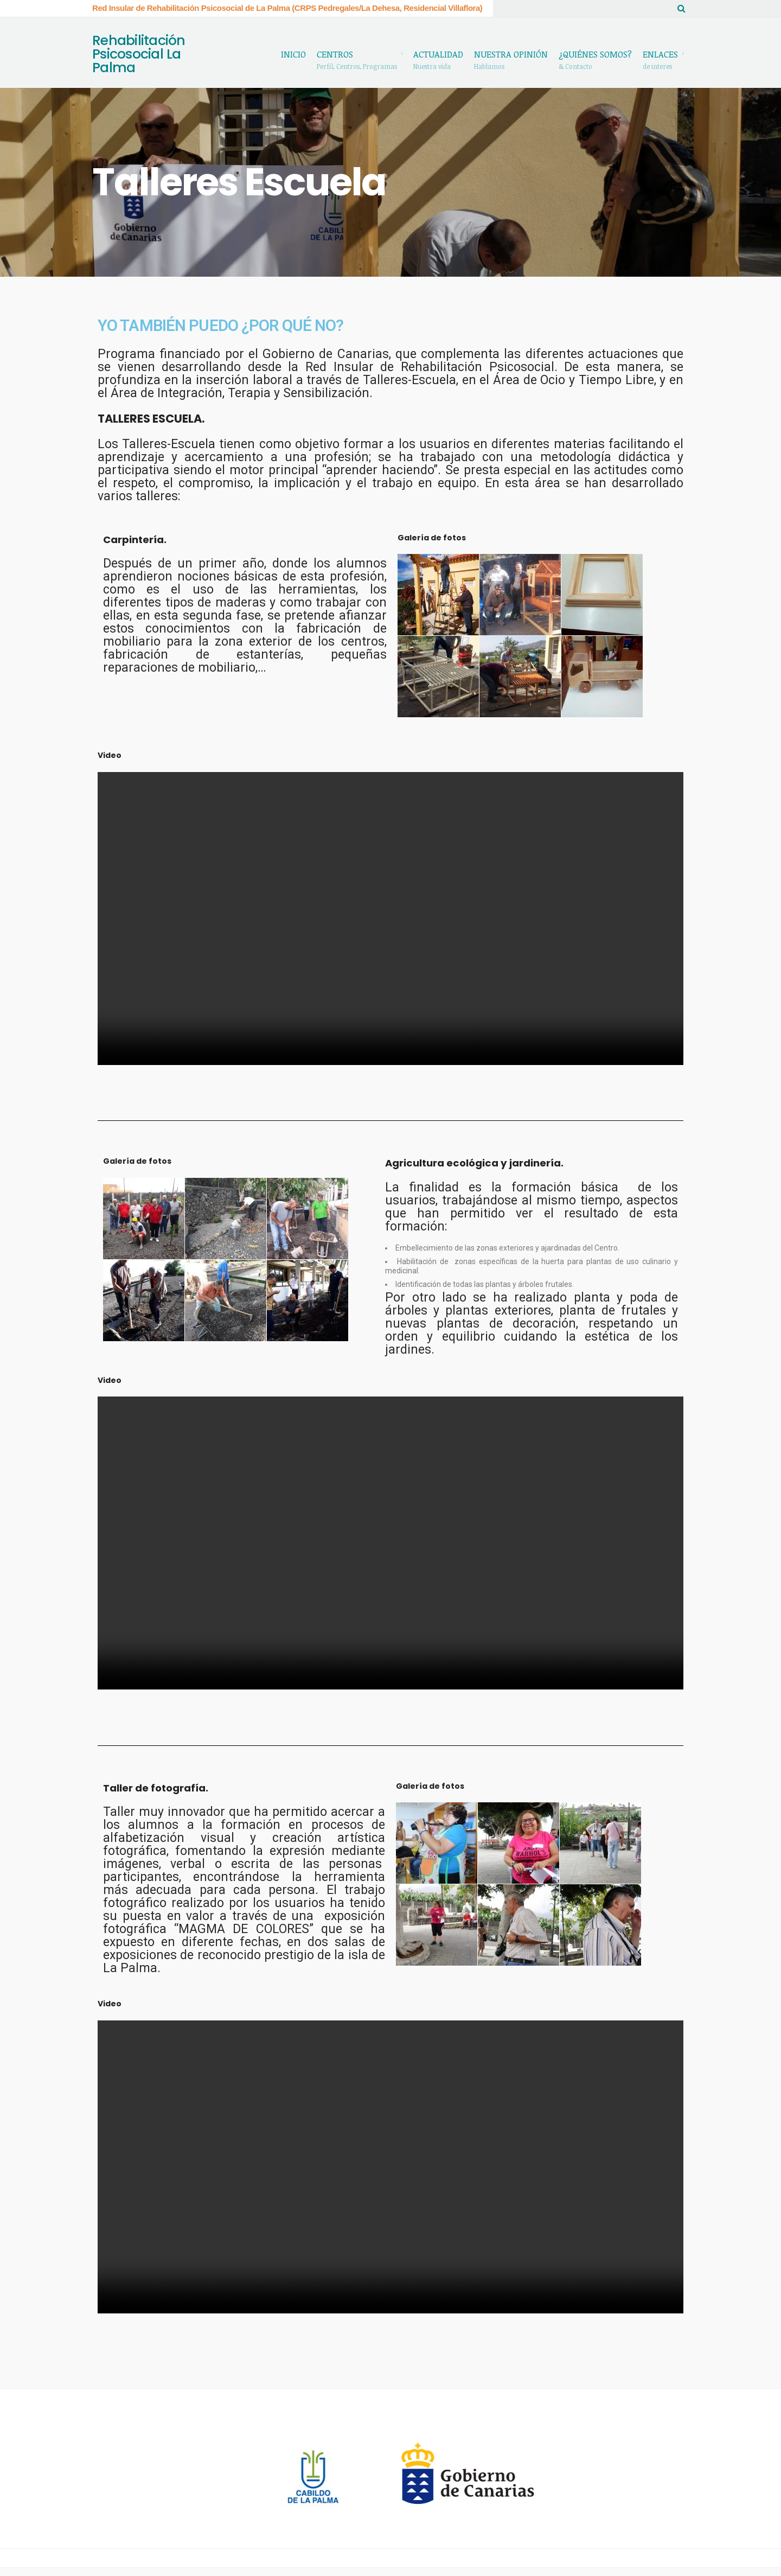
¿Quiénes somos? (595, 59)
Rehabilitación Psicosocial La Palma (138, 59)
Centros (357, 59)
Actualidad (438, 59)
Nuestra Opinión (511, 59)
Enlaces (660, 59)
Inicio (293, 54)
